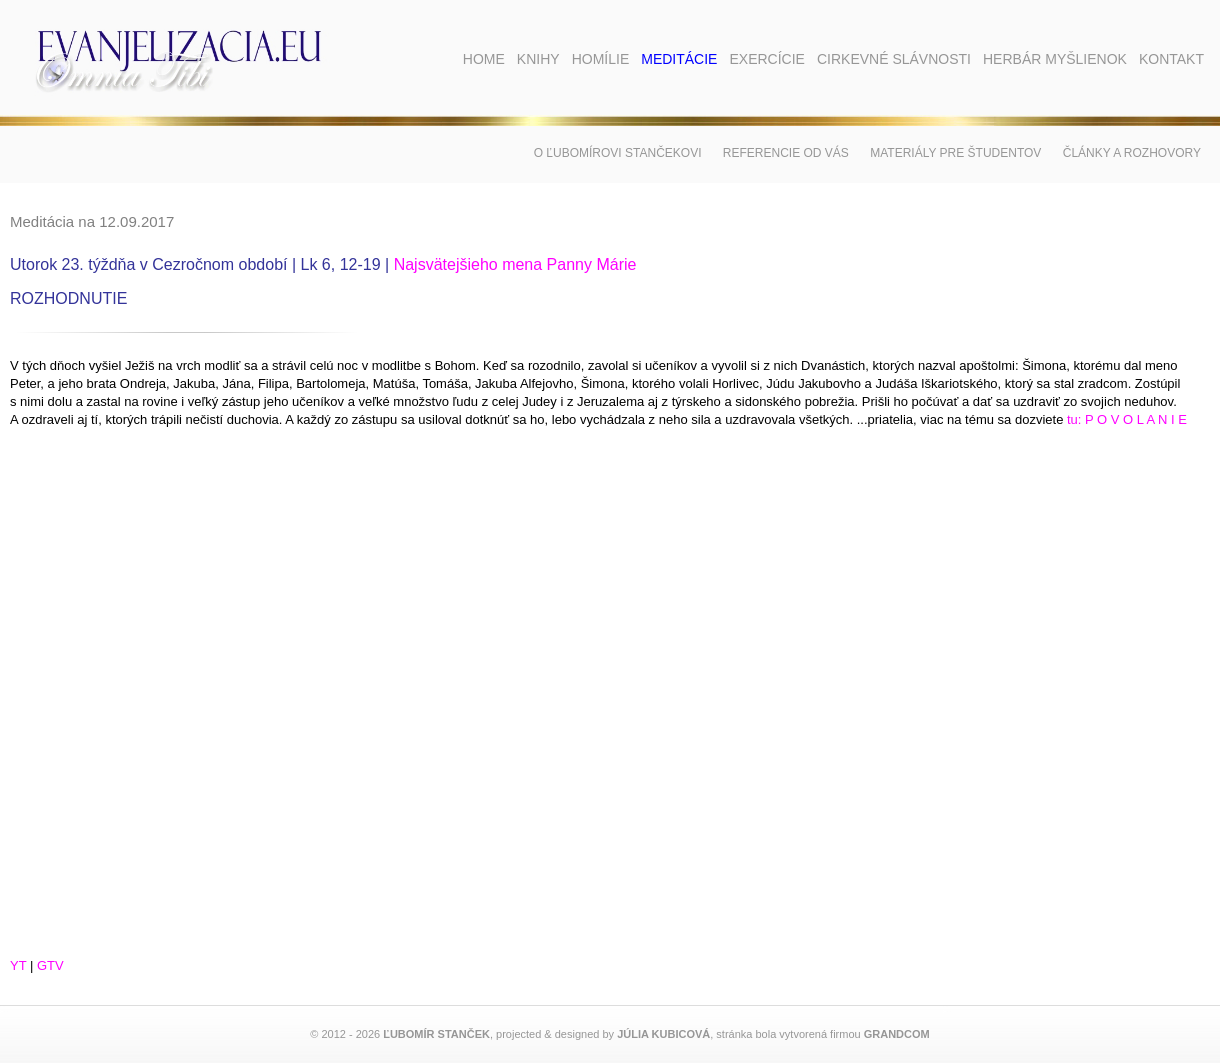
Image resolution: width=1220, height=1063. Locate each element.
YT (18, 965)
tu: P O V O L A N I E (1127, 419)
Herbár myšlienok (1055, 59)
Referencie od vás (786, 153)
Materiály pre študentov (955, 153)
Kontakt (1171, 59)
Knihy (538, 59)
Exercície (766, 59)
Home (484, 59)
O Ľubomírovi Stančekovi (618, 153)
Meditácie (679, 59)
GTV (50, 965)
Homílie (601, 59)
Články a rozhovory (1132, 153)
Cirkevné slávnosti (894, 59)
